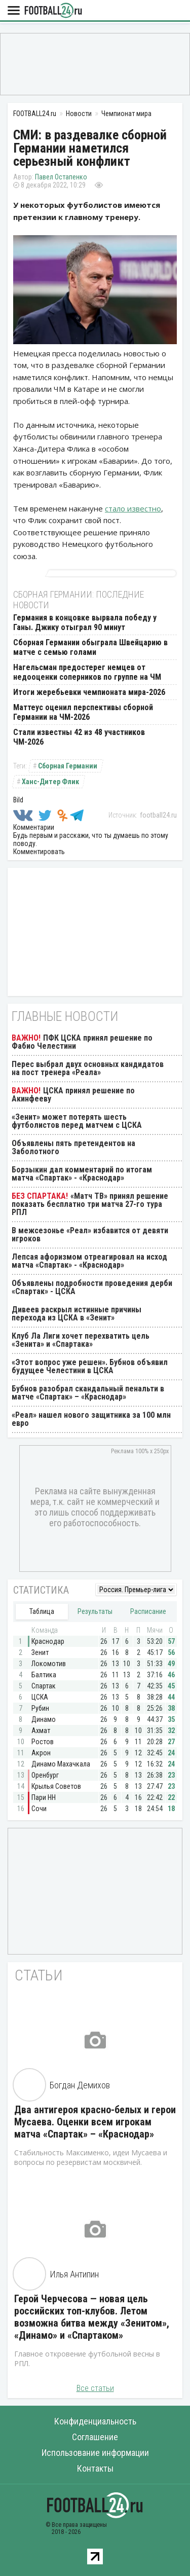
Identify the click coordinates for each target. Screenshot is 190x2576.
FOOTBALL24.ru (53, 11)
